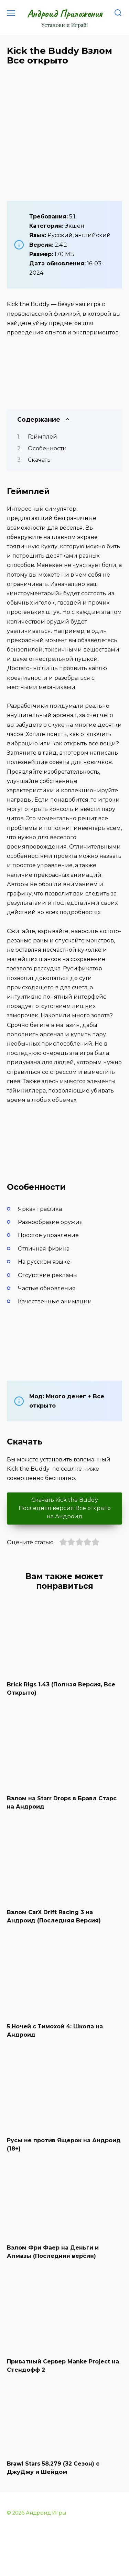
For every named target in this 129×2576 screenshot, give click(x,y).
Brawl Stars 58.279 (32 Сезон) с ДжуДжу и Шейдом (53, 2467)
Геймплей (42, 436)
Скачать (39, 460)
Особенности (47, 448)
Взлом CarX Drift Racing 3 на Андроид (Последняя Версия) (54, 1916)
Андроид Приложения (64, 13)
